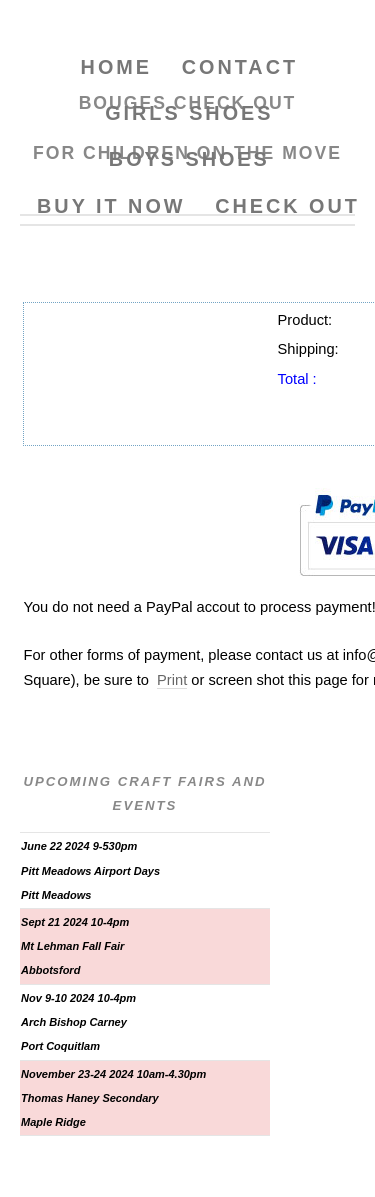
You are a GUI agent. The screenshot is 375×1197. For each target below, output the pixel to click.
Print (172, 680)
